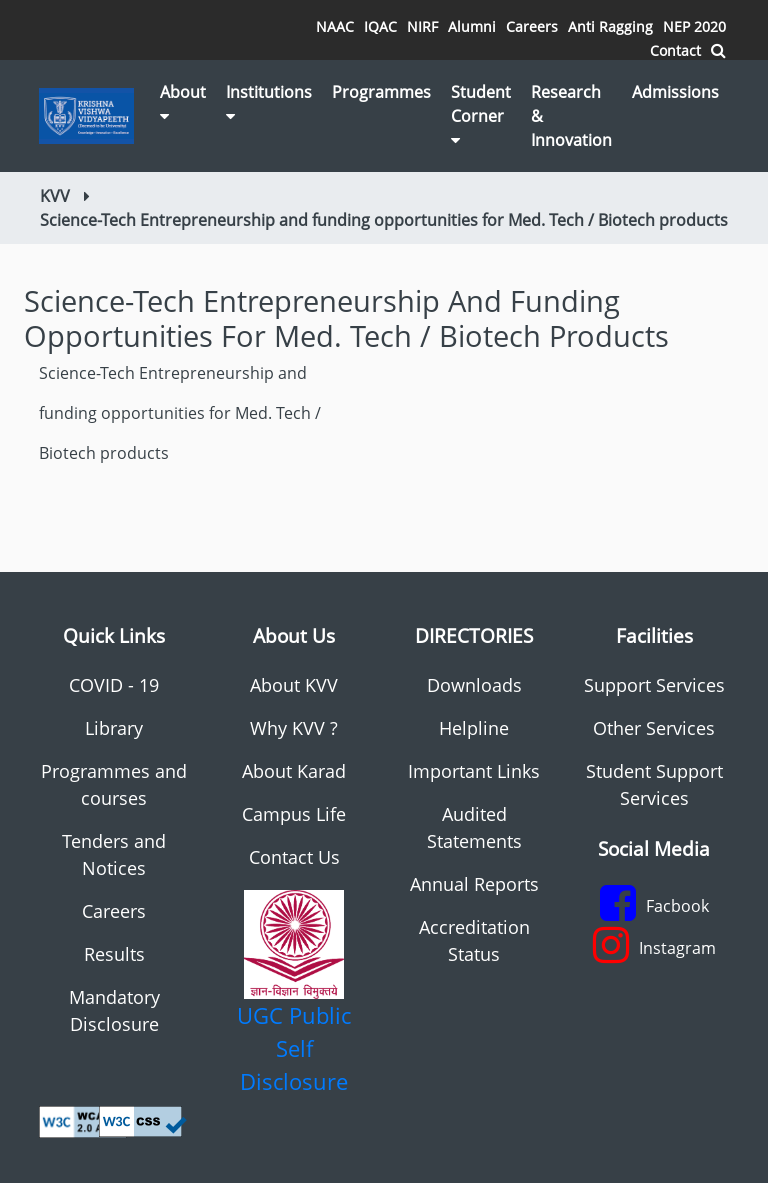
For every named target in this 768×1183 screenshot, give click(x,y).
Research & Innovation (571, 116)
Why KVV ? (294, 728)
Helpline (474, 728)
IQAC (380, 26)
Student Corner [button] (481, 114)
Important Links (474, 771)
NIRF (422, 26)
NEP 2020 (694, 26)
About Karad (294, 771)
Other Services (654, 728)
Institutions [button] (269, 102)
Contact (675, 50)
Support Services (654, 685)
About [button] (183, 102)
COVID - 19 (114, 685)
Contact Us (294, 857)
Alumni (472, 26)
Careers (532, 26)
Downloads (474, 685)
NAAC (335, 26)
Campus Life (294, 814)
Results (114, 954)
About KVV (294, 685)
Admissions (675, 92)
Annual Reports (474, 884)
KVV (55, 196)
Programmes (381, 92)
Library (114, 728)
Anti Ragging (610, 26)
